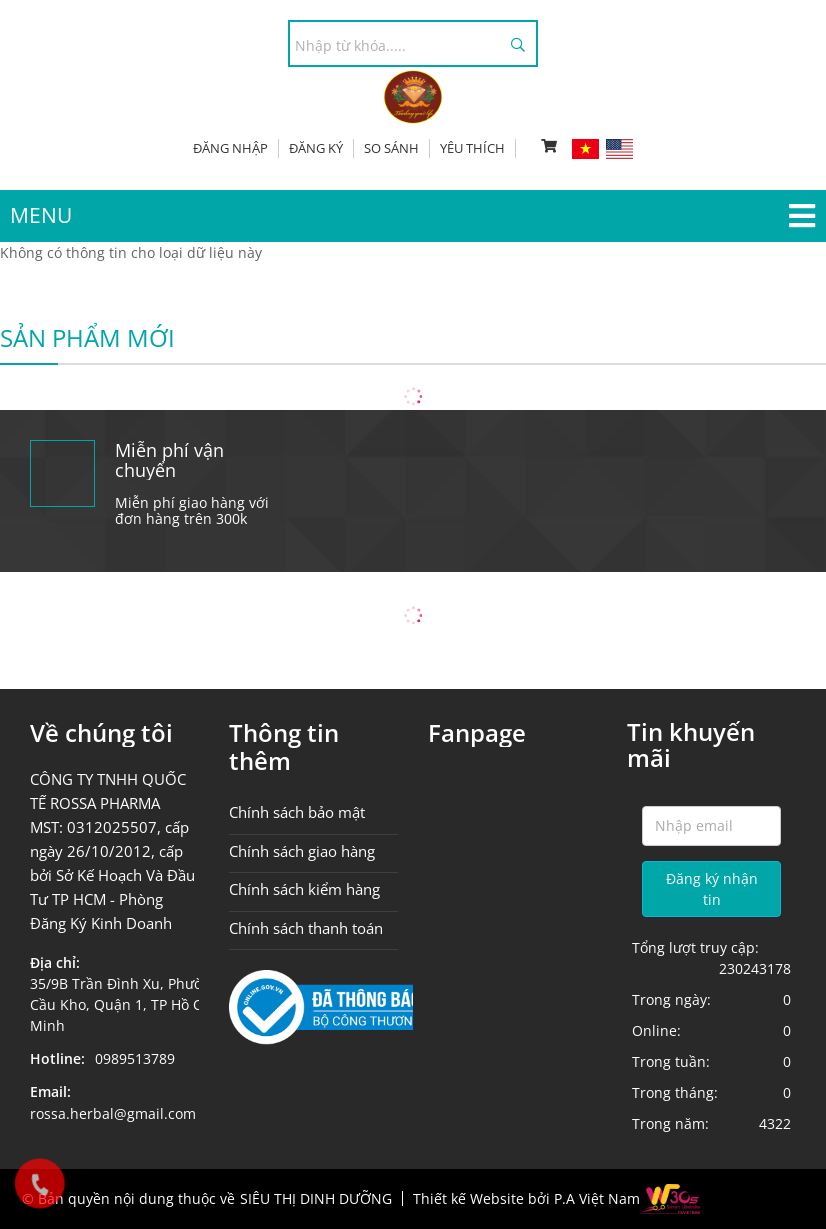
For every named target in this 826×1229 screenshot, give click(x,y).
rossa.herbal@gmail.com (113, 1113)
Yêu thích (472, 148)
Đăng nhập (230, 148)
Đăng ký (316, 148)
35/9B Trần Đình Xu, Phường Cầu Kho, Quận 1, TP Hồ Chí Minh (125, 1004)
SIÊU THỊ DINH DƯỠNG (316, 1198)
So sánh (391, 148)
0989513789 (135, 1058)
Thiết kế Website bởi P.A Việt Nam (526, 1198)
